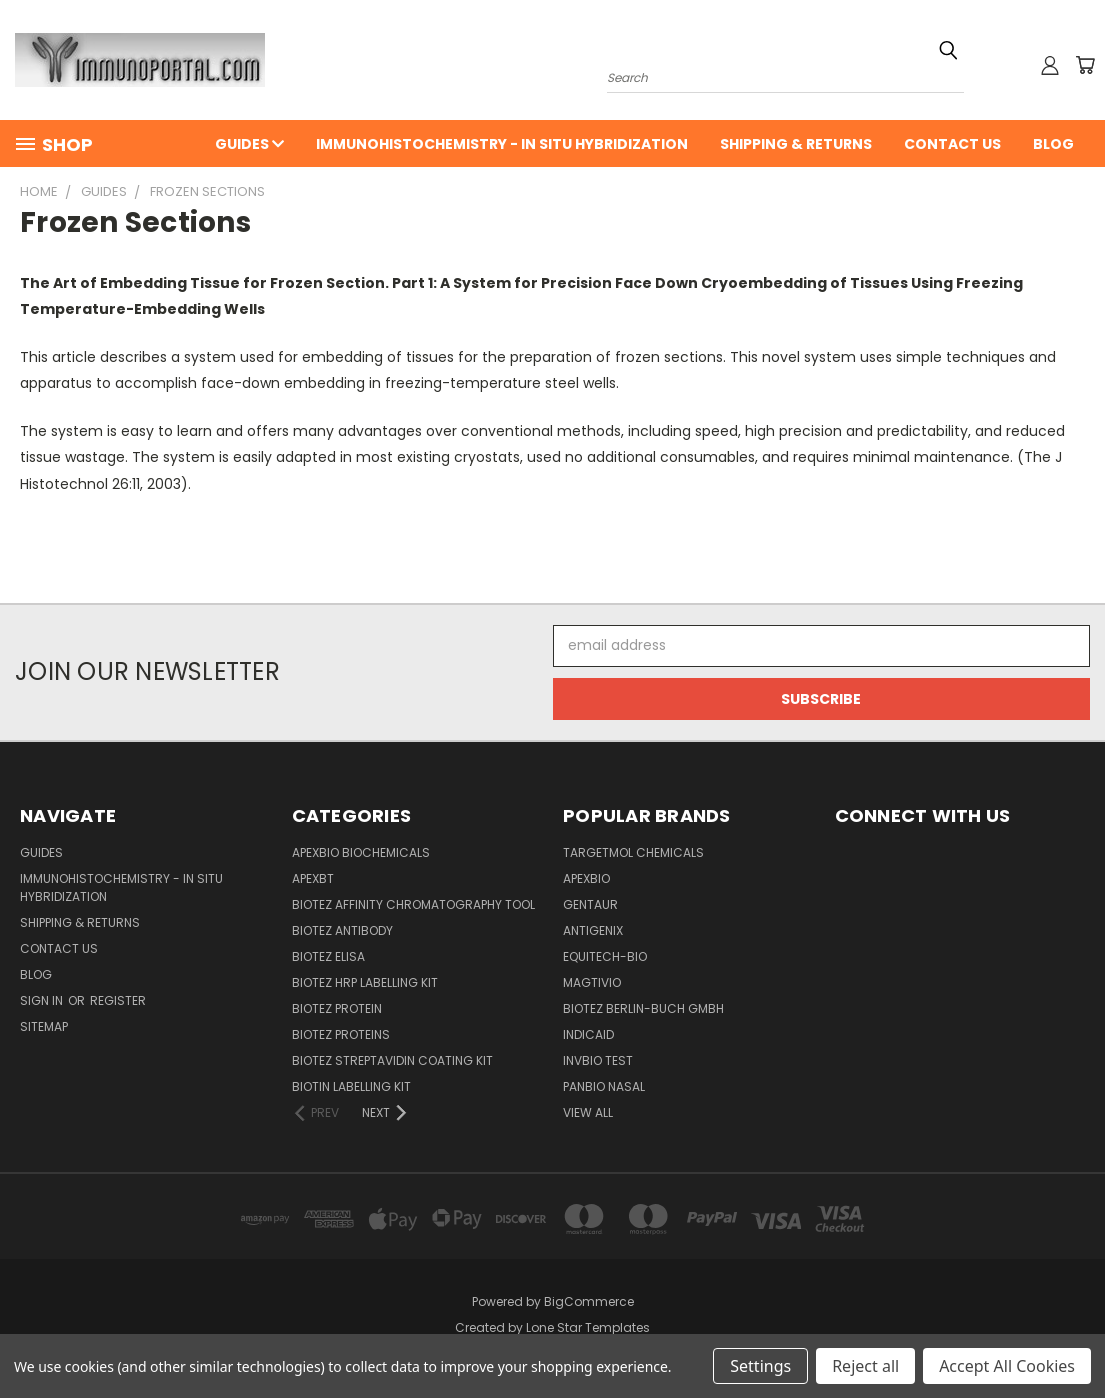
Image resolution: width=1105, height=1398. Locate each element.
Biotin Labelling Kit (351, 1086)
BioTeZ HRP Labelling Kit (365, 982)
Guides (249, 144)
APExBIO (586, 878)
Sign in (43, 1000)
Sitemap (44, 1026)
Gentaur (590, 904)
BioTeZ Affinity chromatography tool (413, 904)
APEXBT (313, 878)
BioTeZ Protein (337, 1008)
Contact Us (952, 144)
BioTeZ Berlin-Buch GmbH (643, 1008)
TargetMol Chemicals (633, 852)
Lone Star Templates (588, 1327)
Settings (760, 1366)
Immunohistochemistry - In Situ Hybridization (502, 144)
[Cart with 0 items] (1085, 65)
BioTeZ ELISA (328, 956)
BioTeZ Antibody (342, 930)
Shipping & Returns (796, 144)
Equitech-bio (605, 956)
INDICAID (588, 1034)
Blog (1053, 144)
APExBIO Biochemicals (361, 852)
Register (118, 1000)
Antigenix (593, 930)
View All (588, 1112)
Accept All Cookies (1007, 1366)
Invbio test (598, 1060)
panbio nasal (604, 1086)
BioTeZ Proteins (341, 1034)
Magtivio (592, 982)
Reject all (865, 1366)
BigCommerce (589, 1301)
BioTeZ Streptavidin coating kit (392, 1060)
